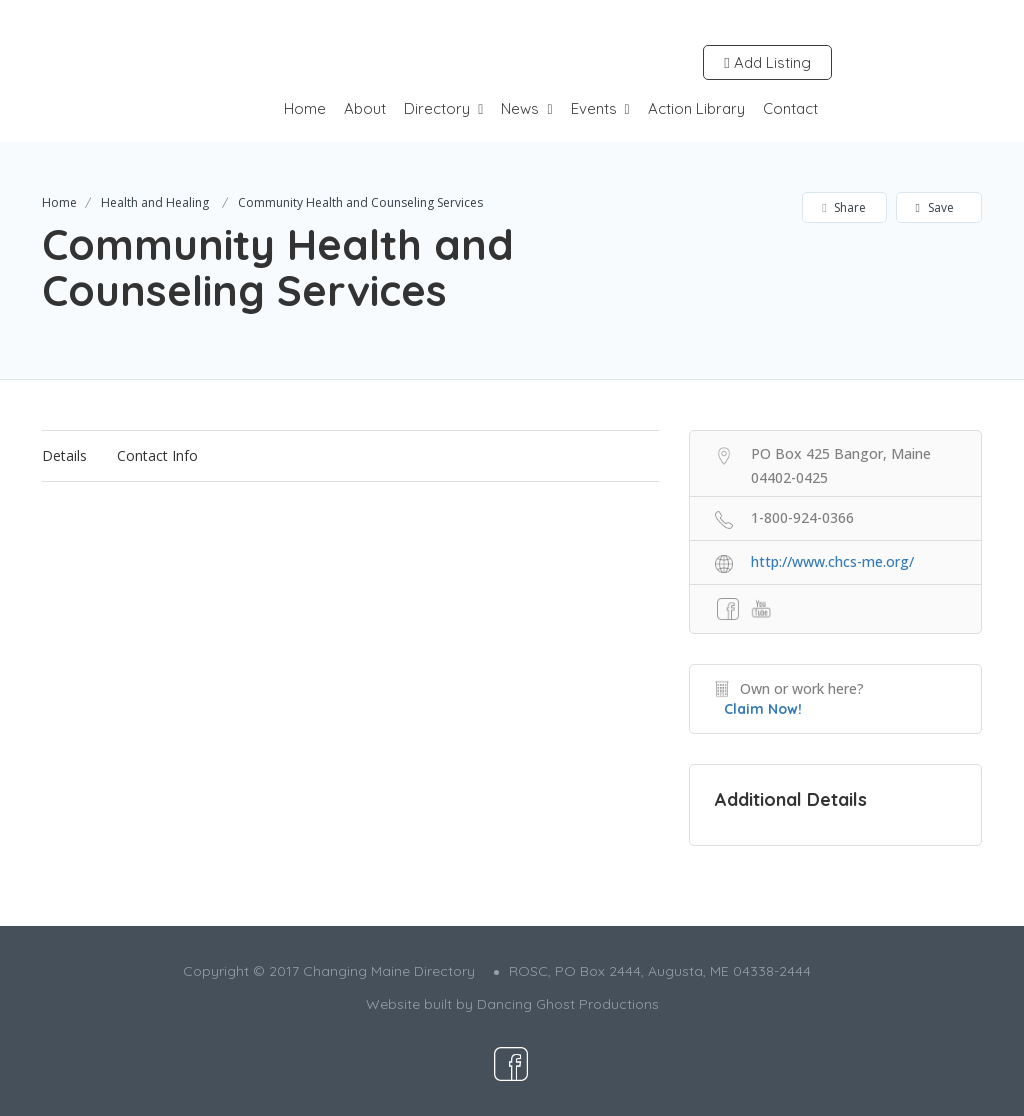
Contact (790, 108)
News (520, 108)
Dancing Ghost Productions (568, 1004)
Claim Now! (763, 709)
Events (594, 108)
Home (305, 108)
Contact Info (157, 455)
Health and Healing (155, 202)
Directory (437, 108)
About (365, 108)
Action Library (696, 108)
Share (843, 207)
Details (64, 455)
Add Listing (767, 62)
